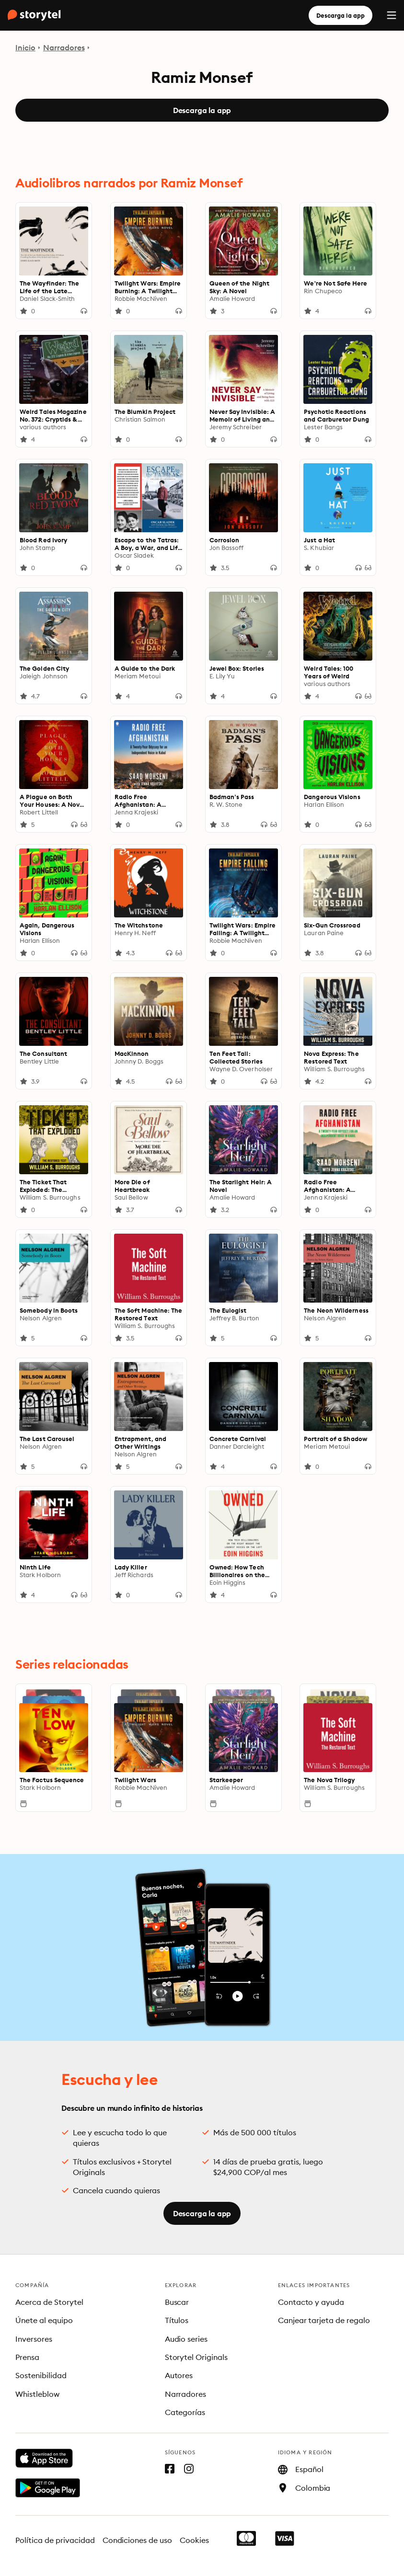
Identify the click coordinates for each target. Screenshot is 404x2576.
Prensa (27, 2357)
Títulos (177, 2320)
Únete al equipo (44, 2320)
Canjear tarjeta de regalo (324, 2320)
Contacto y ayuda (311, 2302)
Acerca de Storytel (49, 2302)
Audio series (186, 2339)
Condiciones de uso (138, 2540)
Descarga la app (340, 15)
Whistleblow (37, 2394)
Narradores (64, 47)
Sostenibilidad (41, 2375)
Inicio (25, 47)
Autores (179, 2375)
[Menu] (391, 15)
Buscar (177, 2302)
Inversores (33, 2339)
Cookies (194, 2540)
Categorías (185, 2412)
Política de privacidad (55, 2540)
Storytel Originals (196, 2357)
